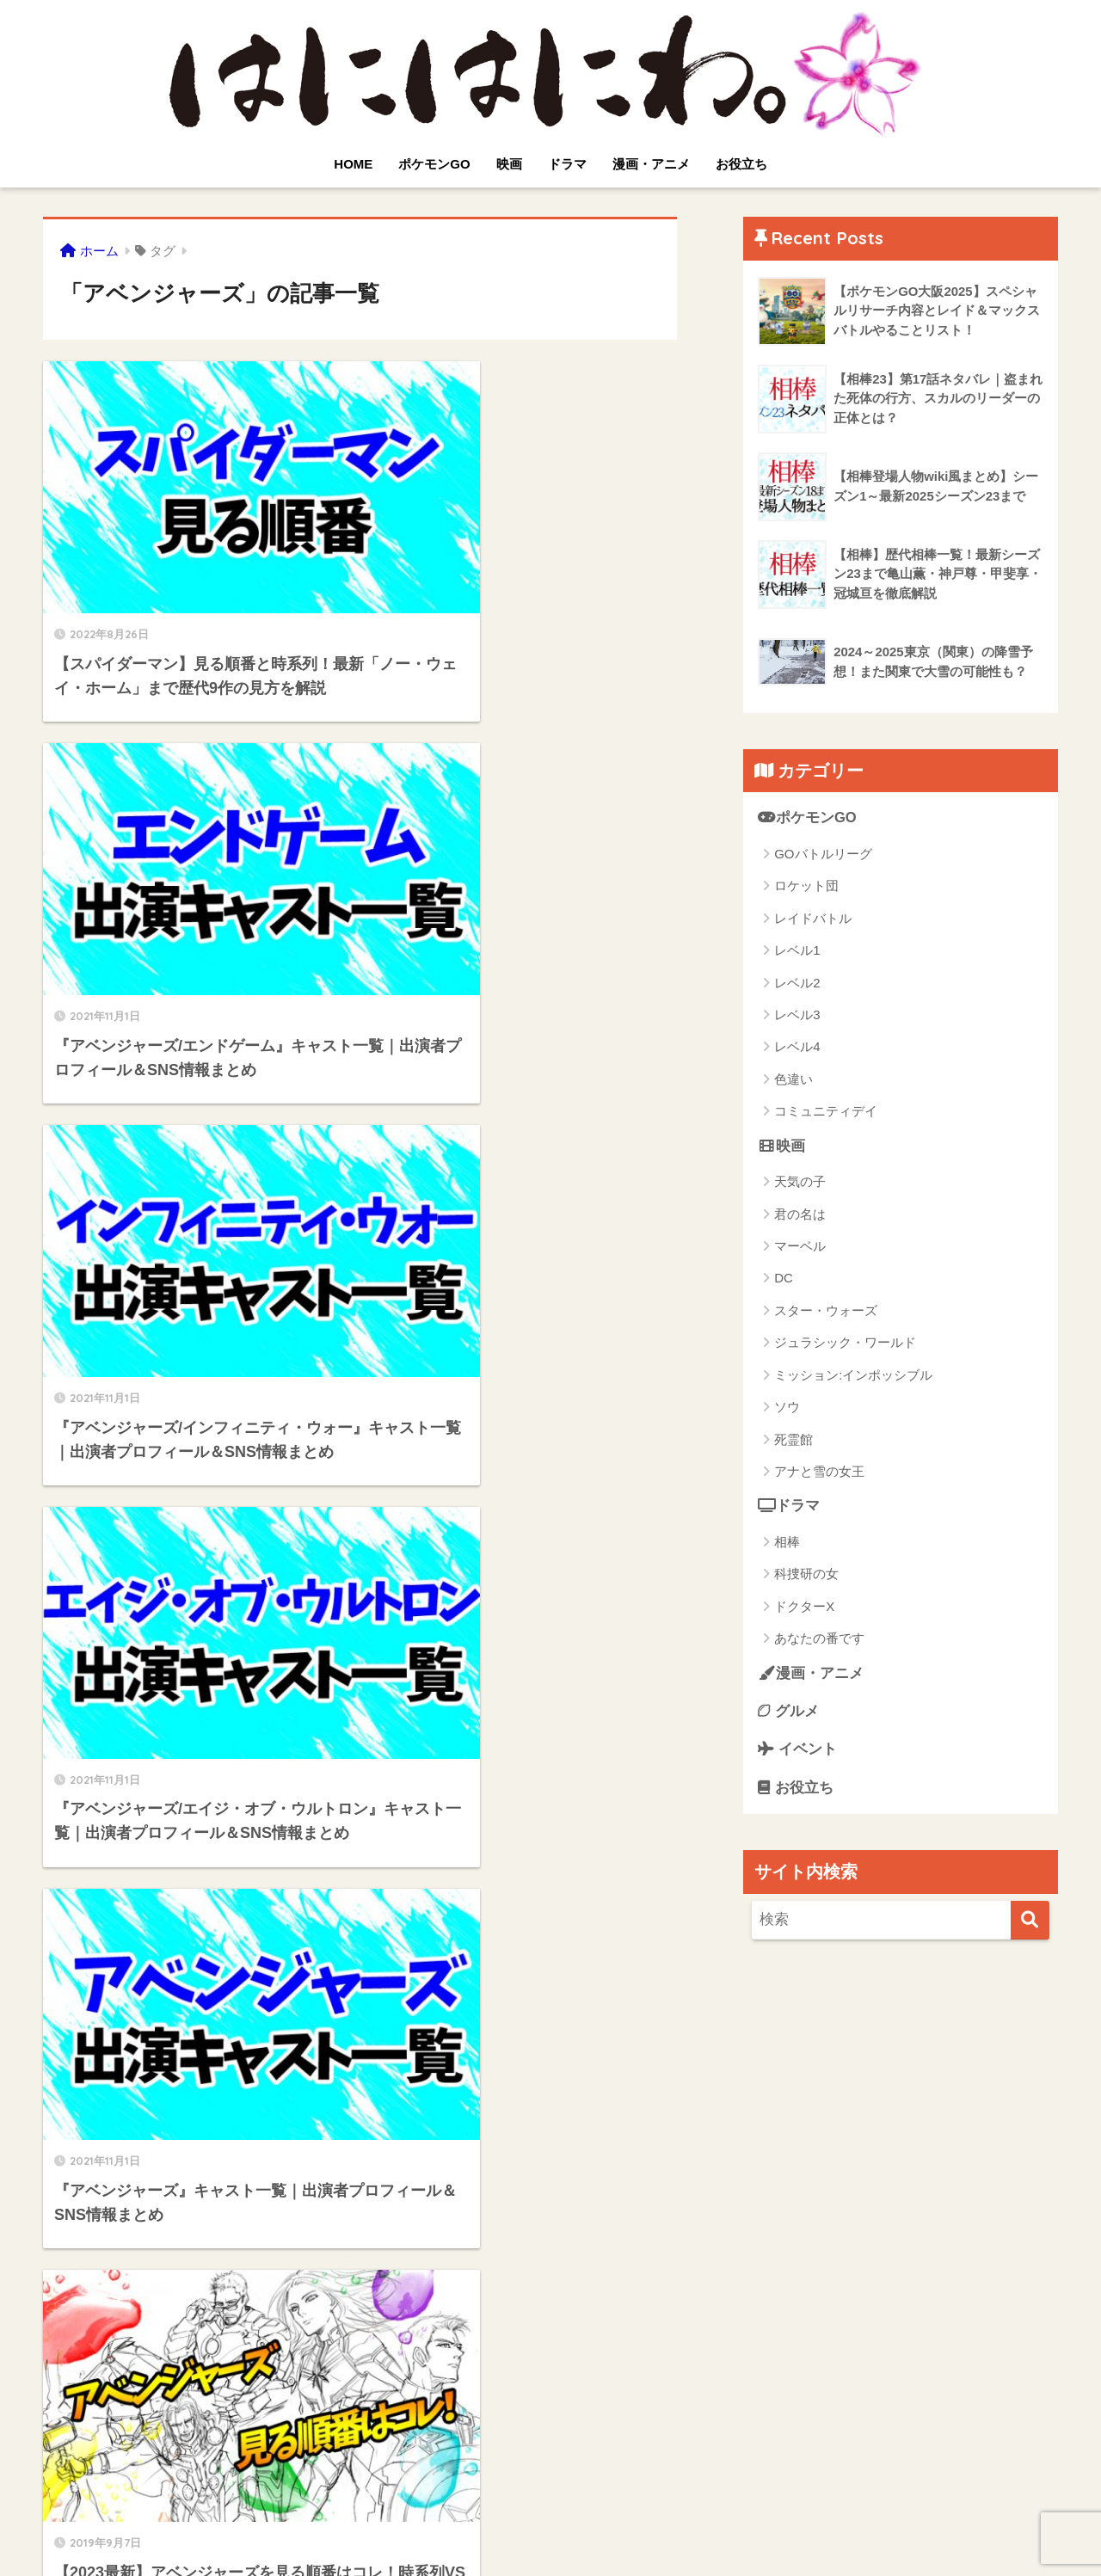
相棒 (787, 1542)
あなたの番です (819, 1639)
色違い (793, 1079)
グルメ (788, 1712)
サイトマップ (583, 2529)
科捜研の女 (806, 1574)
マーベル (800, 1246)
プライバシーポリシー (465, 2529)
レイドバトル (813, 918)
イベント (797, 1751)
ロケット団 (806, 886)
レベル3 (797, 1014)
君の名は (800, 1214)
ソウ (787, 1407)
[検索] (1030, 1922)
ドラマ (567, 164)
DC (783, 1278)
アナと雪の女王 (819, 1472)
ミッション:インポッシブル (853, 1375)
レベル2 (797, 982)
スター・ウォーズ (825, 1310)
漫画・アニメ (651, 164)
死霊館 (793, 1439)
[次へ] (430, 2379)
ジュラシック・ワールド (845, 1343)
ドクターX (804, 1607)
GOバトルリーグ (822, 853)
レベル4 (797, 1047)
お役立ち (741, 164)
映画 (509, 164)
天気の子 (800, 1182)
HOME (353, 164)
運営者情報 (668, 2529)
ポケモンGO (434, 164)
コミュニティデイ (825, 1111)
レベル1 (797, 950)
